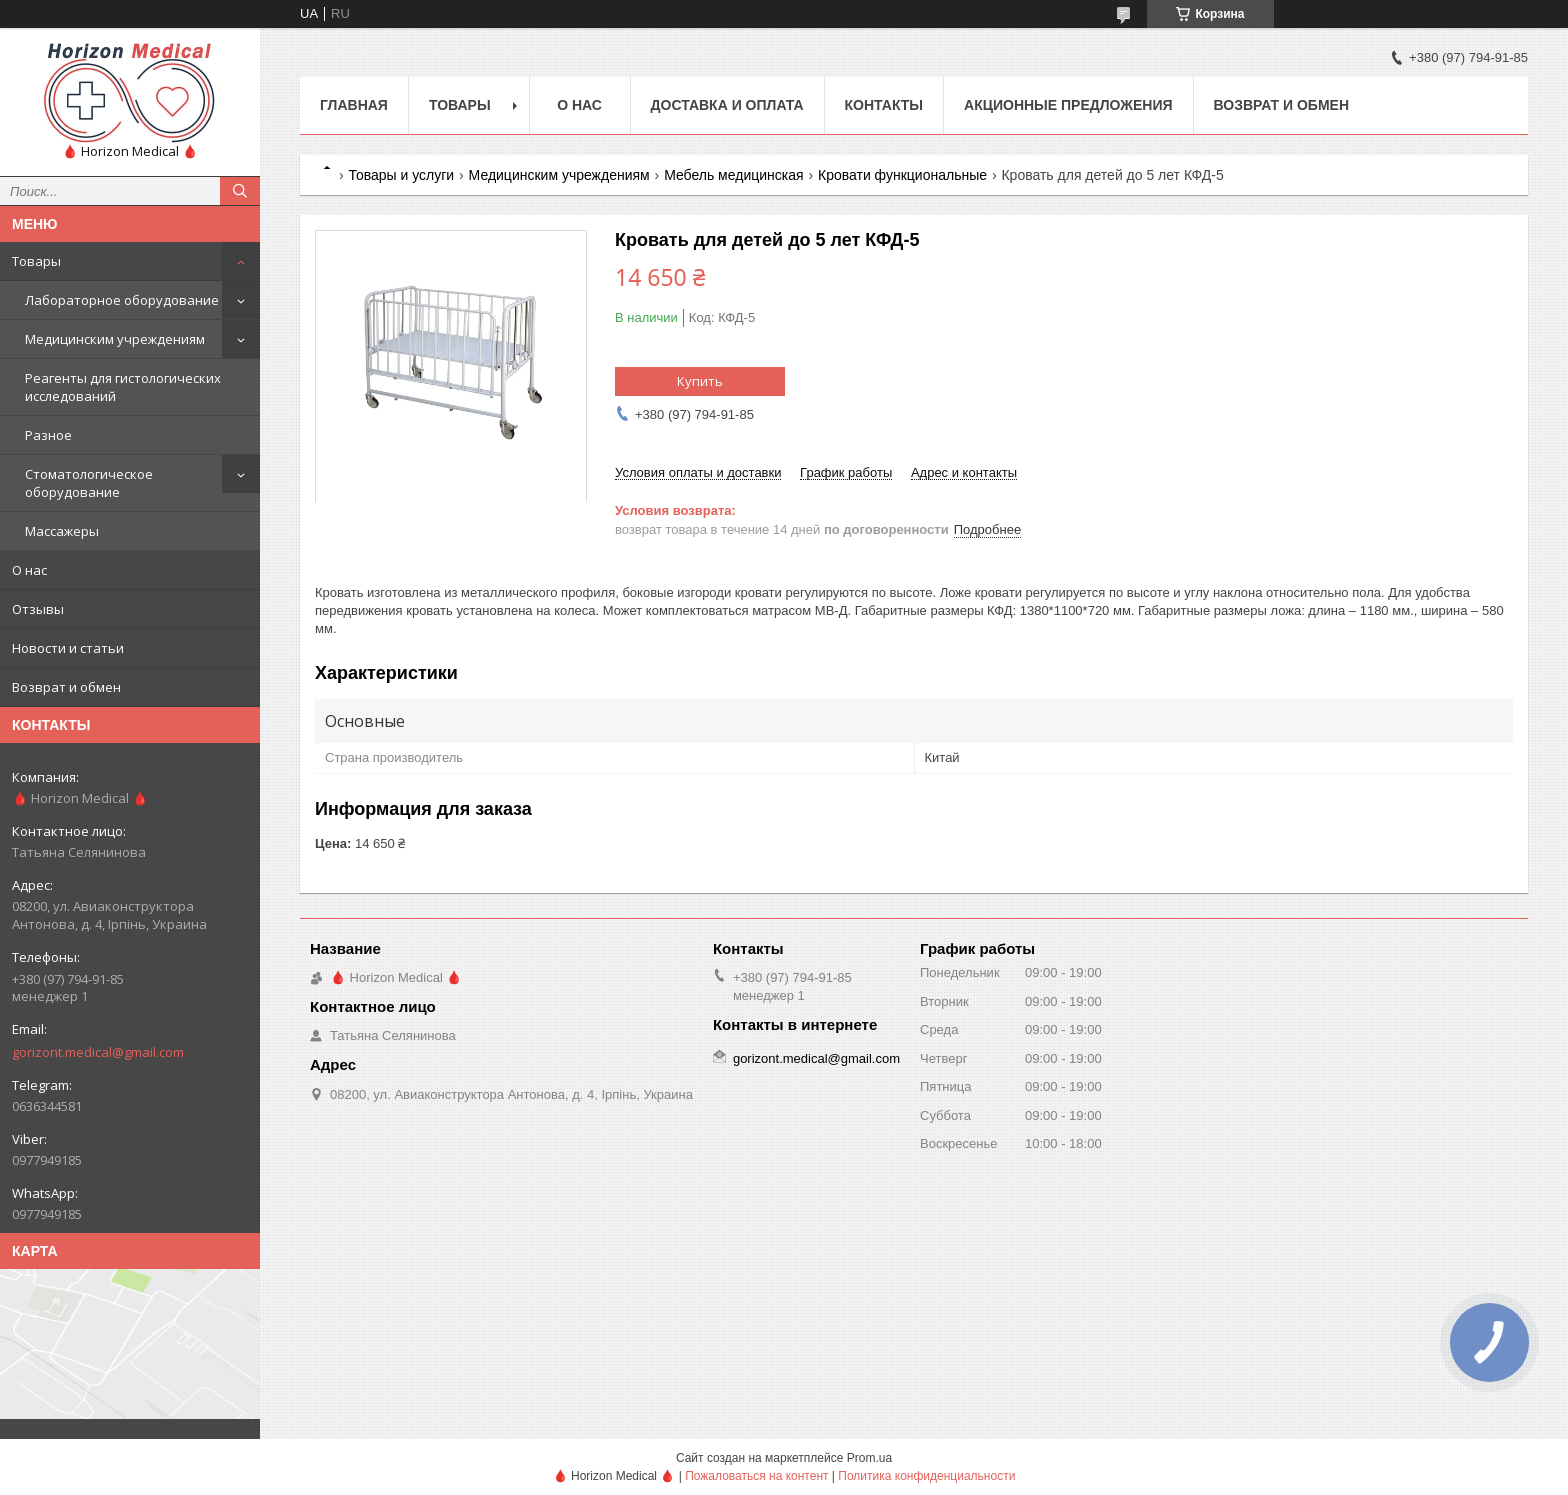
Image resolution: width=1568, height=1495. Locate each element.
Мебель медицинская (733, 175)
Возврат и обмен (66, 687)
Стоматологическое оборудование (89, 483)
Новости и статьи (68, 648)
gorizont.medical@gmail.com (98, 1052)
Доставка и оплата (727, 105)
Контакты (884, 105)
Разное (48, 435)
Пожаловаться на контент (756, 1476)
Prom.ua (869, 1458)
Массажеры (62, 531)
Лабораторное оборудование (122, 300)
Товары (36, 261)
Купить (700, 381)
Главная (354, 105)
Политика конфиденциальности (926, 1476)
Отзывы (38, 609)
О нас (29, 570)
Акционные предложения (1068, 105)
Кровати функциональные (902, 175)
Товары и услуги (401, 175)
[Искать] (240, 191)
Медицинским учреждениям (115, 339)
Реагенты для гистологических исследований (123, 387)
